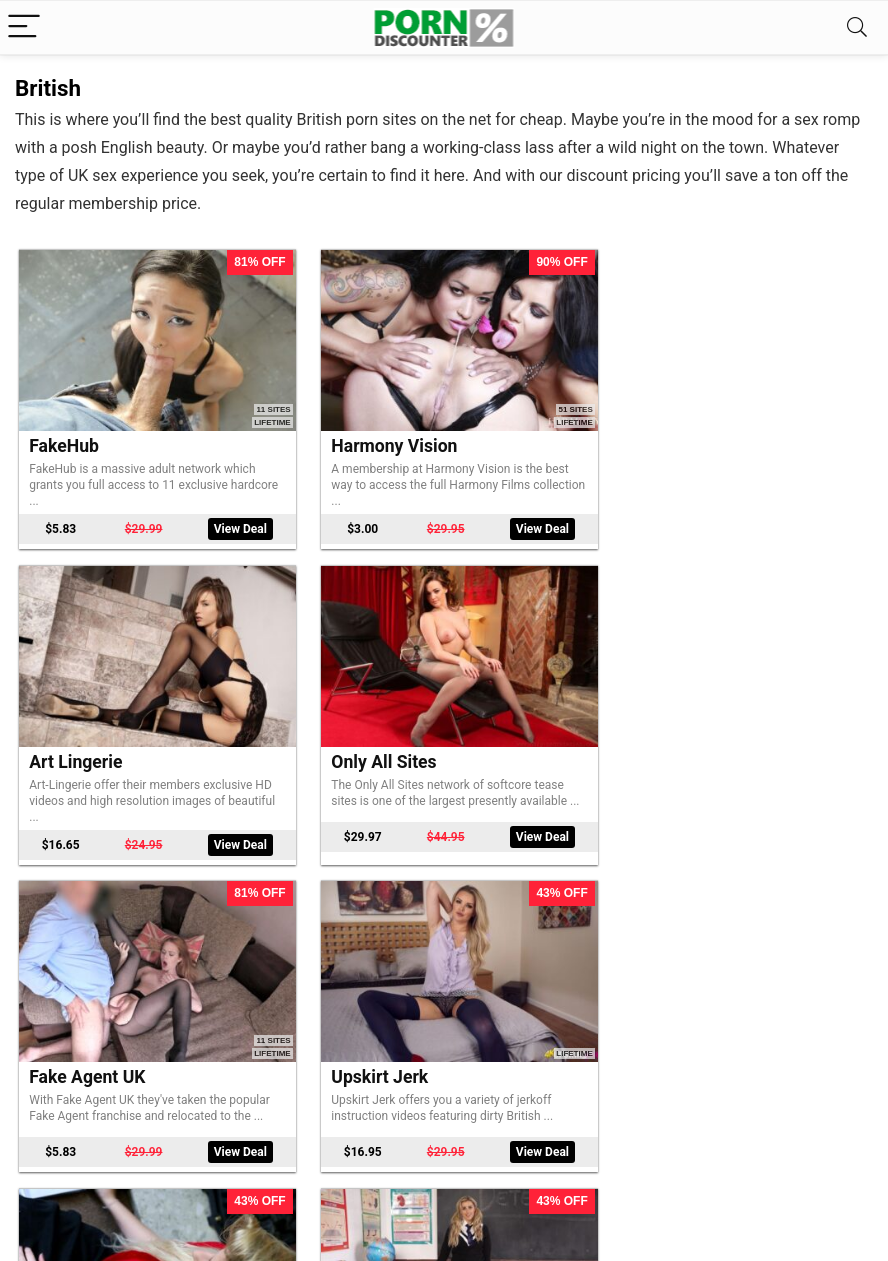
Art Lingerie (659, 439)
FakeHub (65, 439)
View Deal (231, 522)
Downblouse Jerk (98, 1054)
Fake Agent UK (379, 747)
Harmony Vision (384, 439)
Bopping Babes (380, 1054)
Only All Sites (82, 747)
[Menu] (24, 27)
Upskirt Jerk (661, 747)
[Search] (857, 27)
